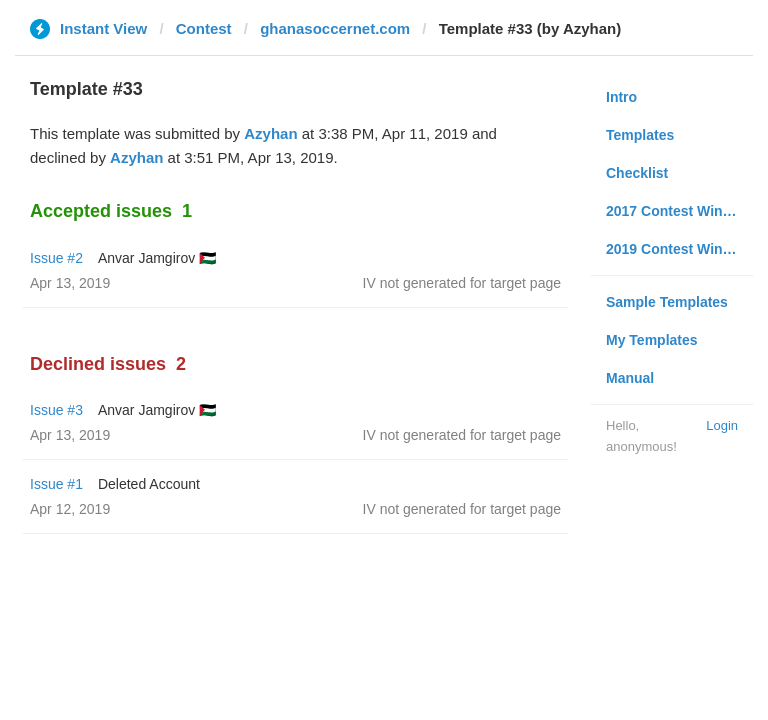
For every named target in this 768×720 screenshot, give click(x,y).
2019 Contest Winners (679, 249)
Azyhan (270, 133)
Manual (630, 378)
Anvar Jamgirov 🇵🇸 (157, 258)
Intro (621, 97)
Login (722, 425)
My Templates (652, 340)
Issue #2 (56, 258)
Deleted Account (149, 484)
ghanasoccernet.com (335, 28)
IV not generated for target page (462, 283)
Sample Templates (667, 302)
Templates (640, 135)
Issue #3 (56, 410)
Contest (204, 28)
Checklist (637, 173)
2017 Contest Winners (679, 211)
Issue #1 (56, 484)
